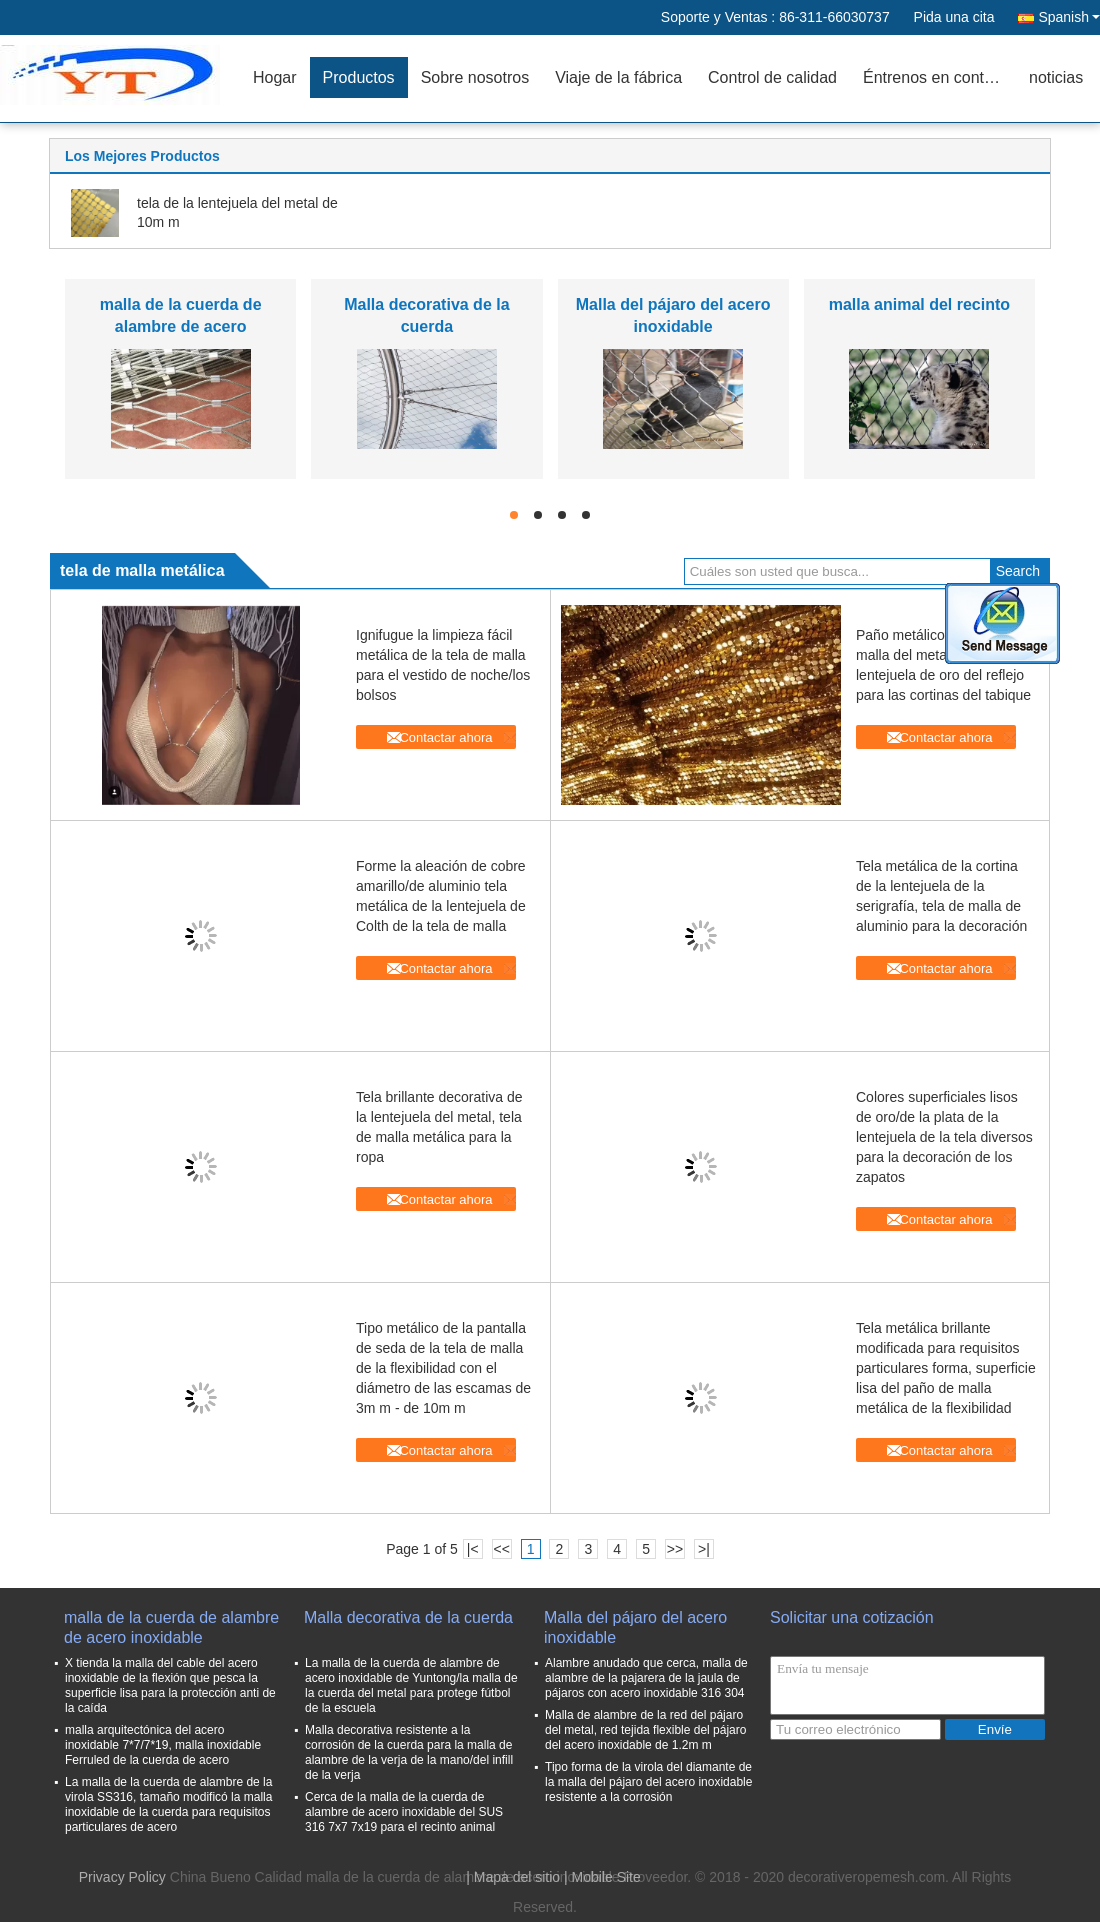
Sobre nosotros (475, 77)
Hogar (275, 77)
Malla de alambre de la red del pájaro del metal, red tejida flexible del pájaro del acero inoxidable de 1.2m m (645, 1730)
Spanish (1069, 17)
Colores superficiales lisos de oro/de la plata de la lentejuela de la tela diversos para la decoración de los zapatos (944, 1137)
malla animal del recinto (919, 304)
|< (473, 1549)
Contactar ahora (445, 737)
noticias (1056, 77)
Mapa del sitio (517, 1877)
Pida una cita (954, 17)
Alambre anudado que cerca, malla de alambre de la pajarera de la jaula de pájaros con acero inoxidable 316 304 (646, 1678)
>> (675, 1549)
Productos (359, 77)
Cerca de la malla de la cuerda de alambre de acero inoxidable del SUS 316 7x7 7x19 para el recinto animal (404, 1812)
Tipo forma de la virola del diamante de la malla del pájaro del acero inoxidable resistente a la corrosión (648, 1782)
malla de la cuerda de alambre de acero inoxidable (181, 326)
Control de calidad (772, 77)
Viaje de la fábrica (618, 77)
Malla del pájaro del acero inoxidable (635, 1627)
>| (704, 1549)
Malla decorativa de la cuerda (408, 1617)
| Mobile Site (602, 1877)
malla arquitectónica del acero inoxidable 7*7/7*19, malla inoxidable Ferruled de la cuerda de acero (163, 1745)
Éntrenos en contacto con (939, 77)
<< (501, 1549)
